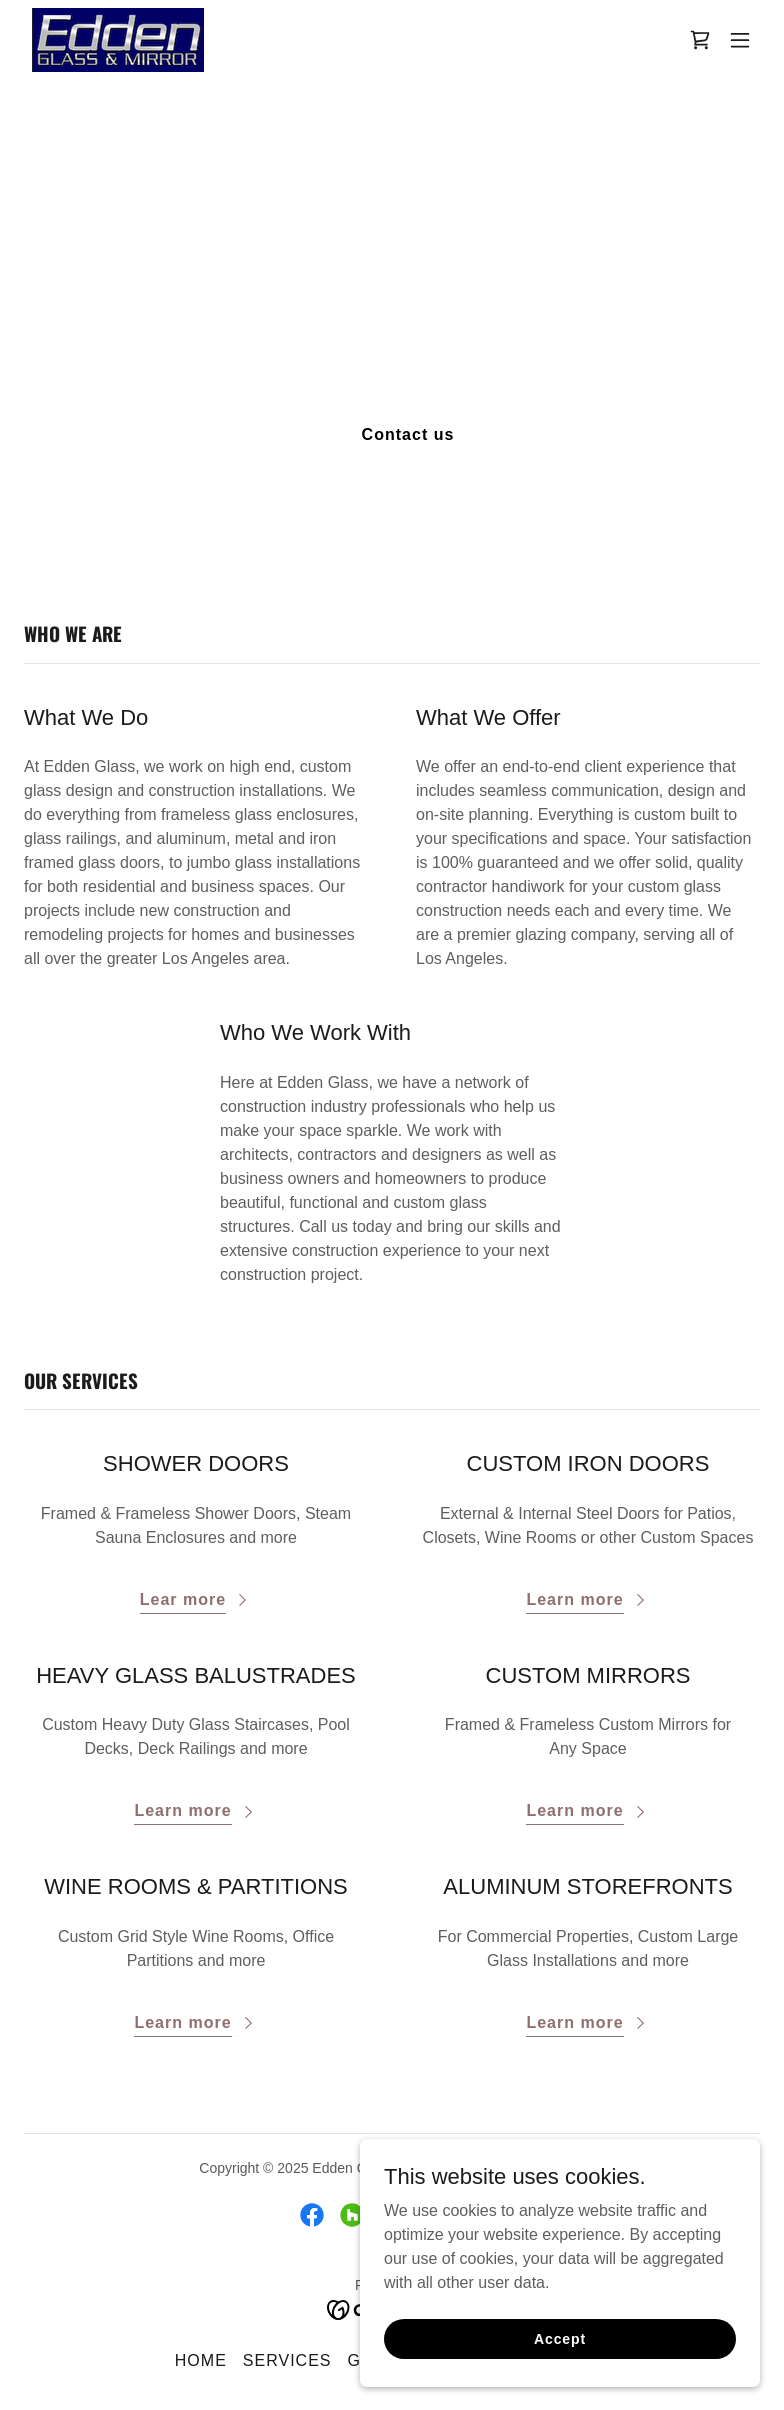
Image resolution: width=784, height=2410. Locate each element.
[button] (740, 40)
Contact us (408, 434)
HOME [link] (201, 2360)
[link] (118, 40)
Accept (560, 2338)
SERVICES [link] (287, 2360)
